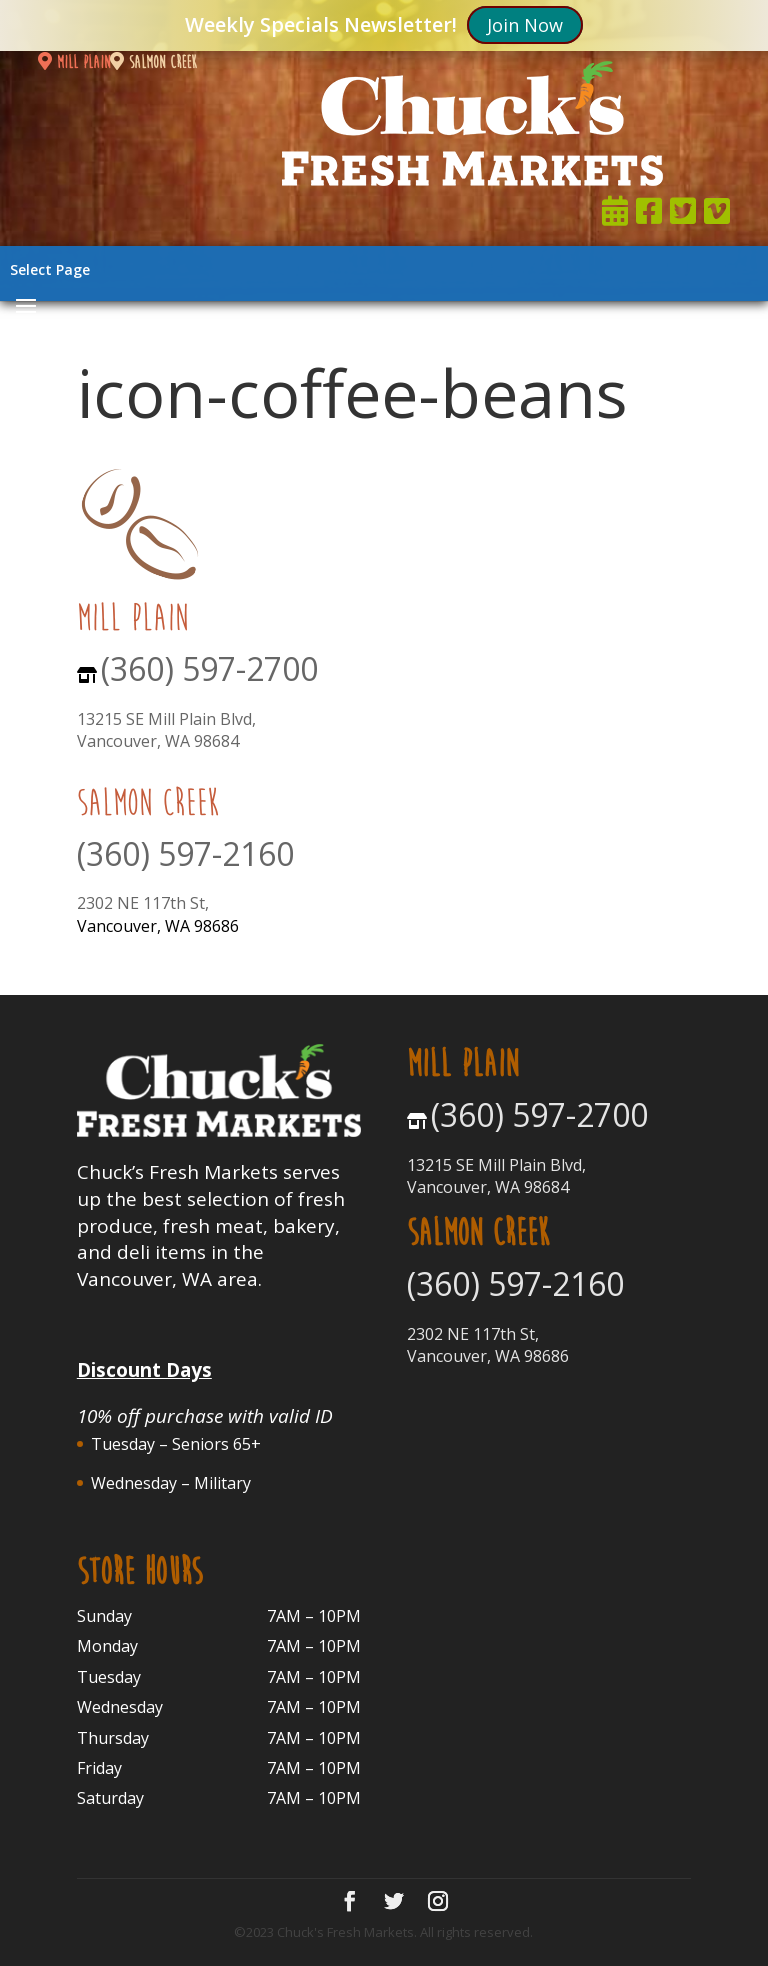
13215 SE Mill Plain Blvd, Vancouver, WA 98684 (166, 730)
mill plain (74, 62)
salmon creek (153, 62)
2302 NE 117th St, (143, 903)
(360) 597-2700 (209, 668)
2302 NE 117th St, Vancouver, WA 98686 (488, 1345)
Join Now (525, 25)
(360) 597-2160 (185, 853)
